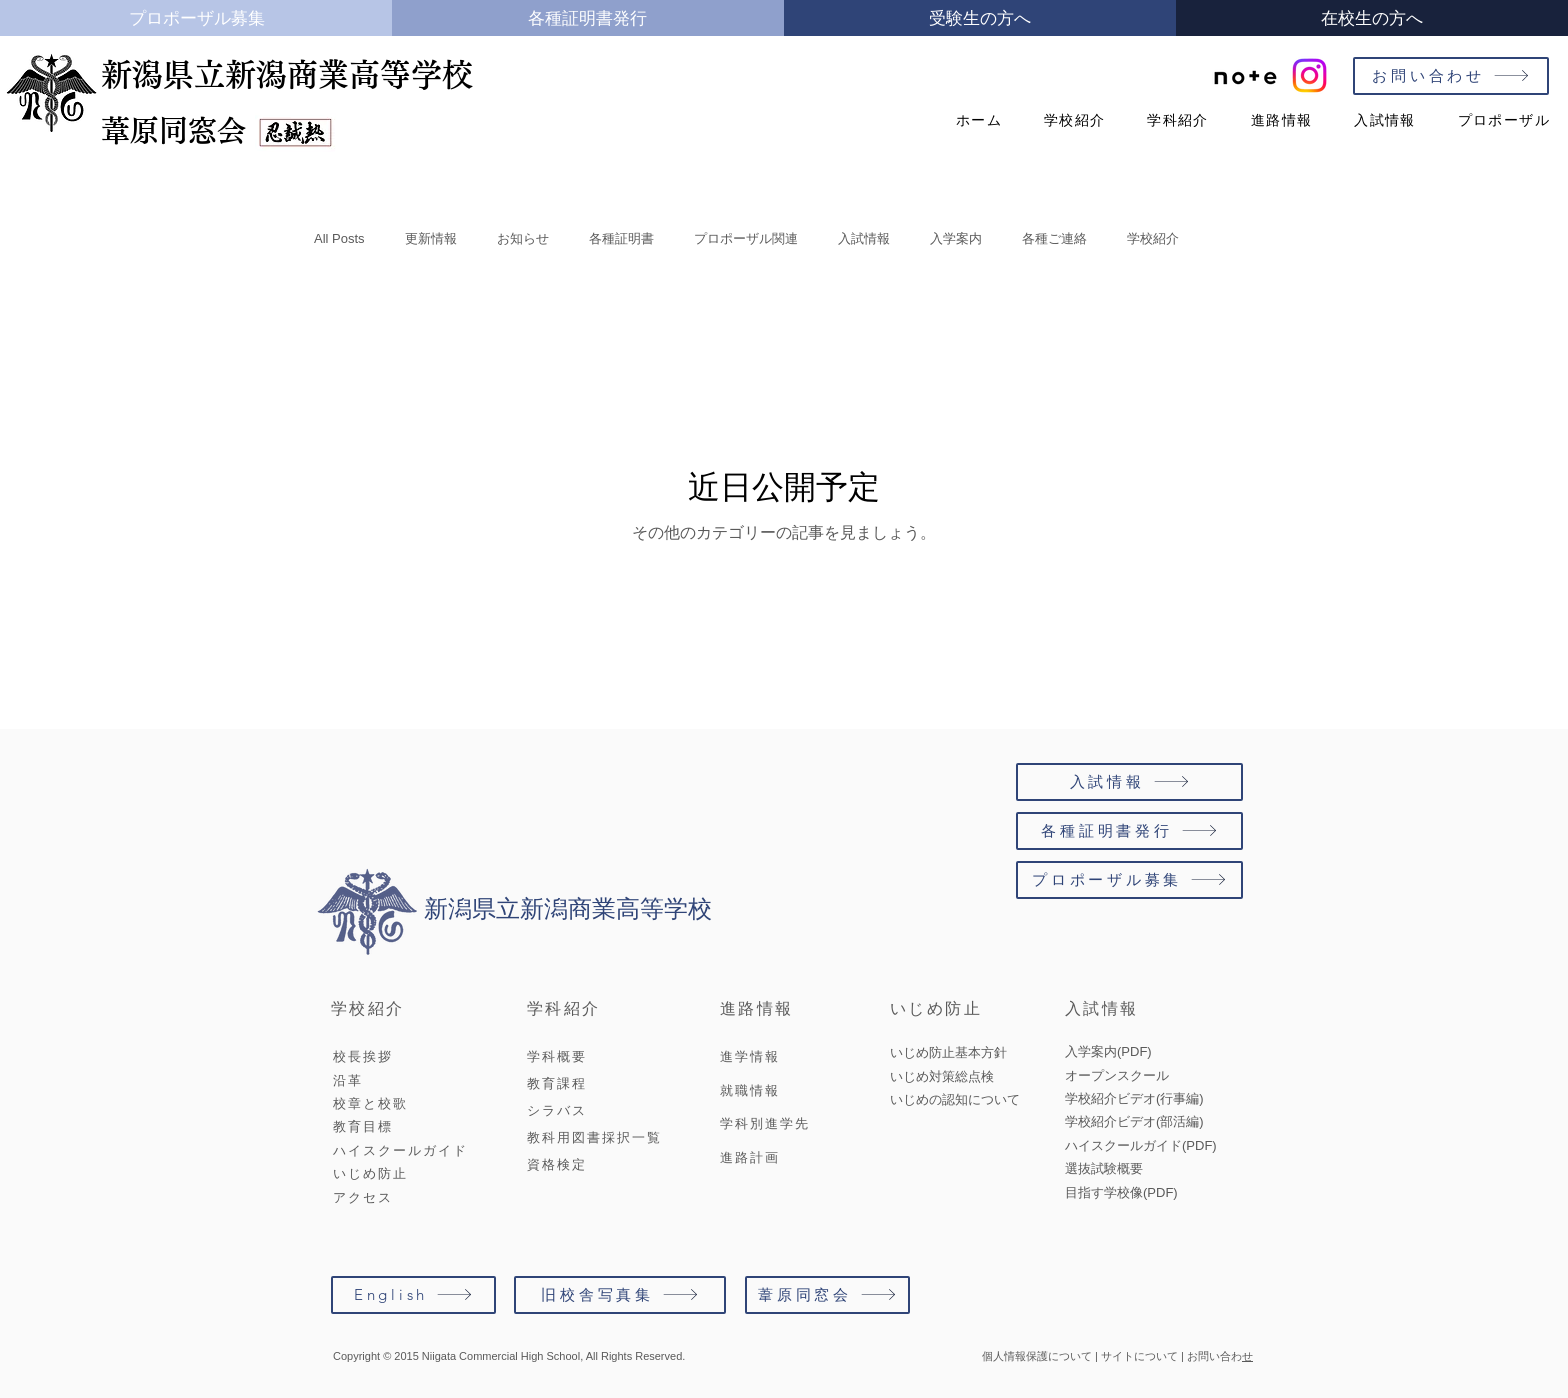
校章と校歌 (370, 1103)
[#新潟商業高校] (1309, 75)
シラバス (557, 1110)
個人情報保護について (1037, 1356)
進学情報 (750, 1056)
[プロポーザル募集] (1129, 880)
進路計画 (750, 1157)
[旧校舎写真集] (620, 1295)
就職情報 (750, 1090)
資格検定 (557, 1164)
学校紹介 (1153, 238)
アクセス (363, 1197)
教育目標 (363, 1126)
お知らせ (523, 238)
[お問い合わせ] (1451, 76)
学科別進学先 (765, 1123)
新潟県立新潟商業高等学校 (287, 74)
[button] (1067, 120)
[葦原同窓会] (827, 1295)
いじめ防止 (370, 1173)
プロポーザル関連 (746, 238)
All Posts (339, 238)
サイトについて (1139, 1356)
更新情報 (431, 238)
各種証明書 (621, 238)
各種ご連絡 (1054, 238)
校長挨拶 (363, 1056)
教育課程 (557, 1083)
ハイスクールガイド (400, 1150)
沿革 (348, 1080)
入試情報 (864, 238)
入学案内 (956, 238)
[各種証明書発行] (1129, 831)
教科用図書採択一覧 (594, 1137)
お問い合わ (1214, 1356)
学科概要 (557, 1056)
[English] (413, 1295)
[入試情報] (1129, 782)
